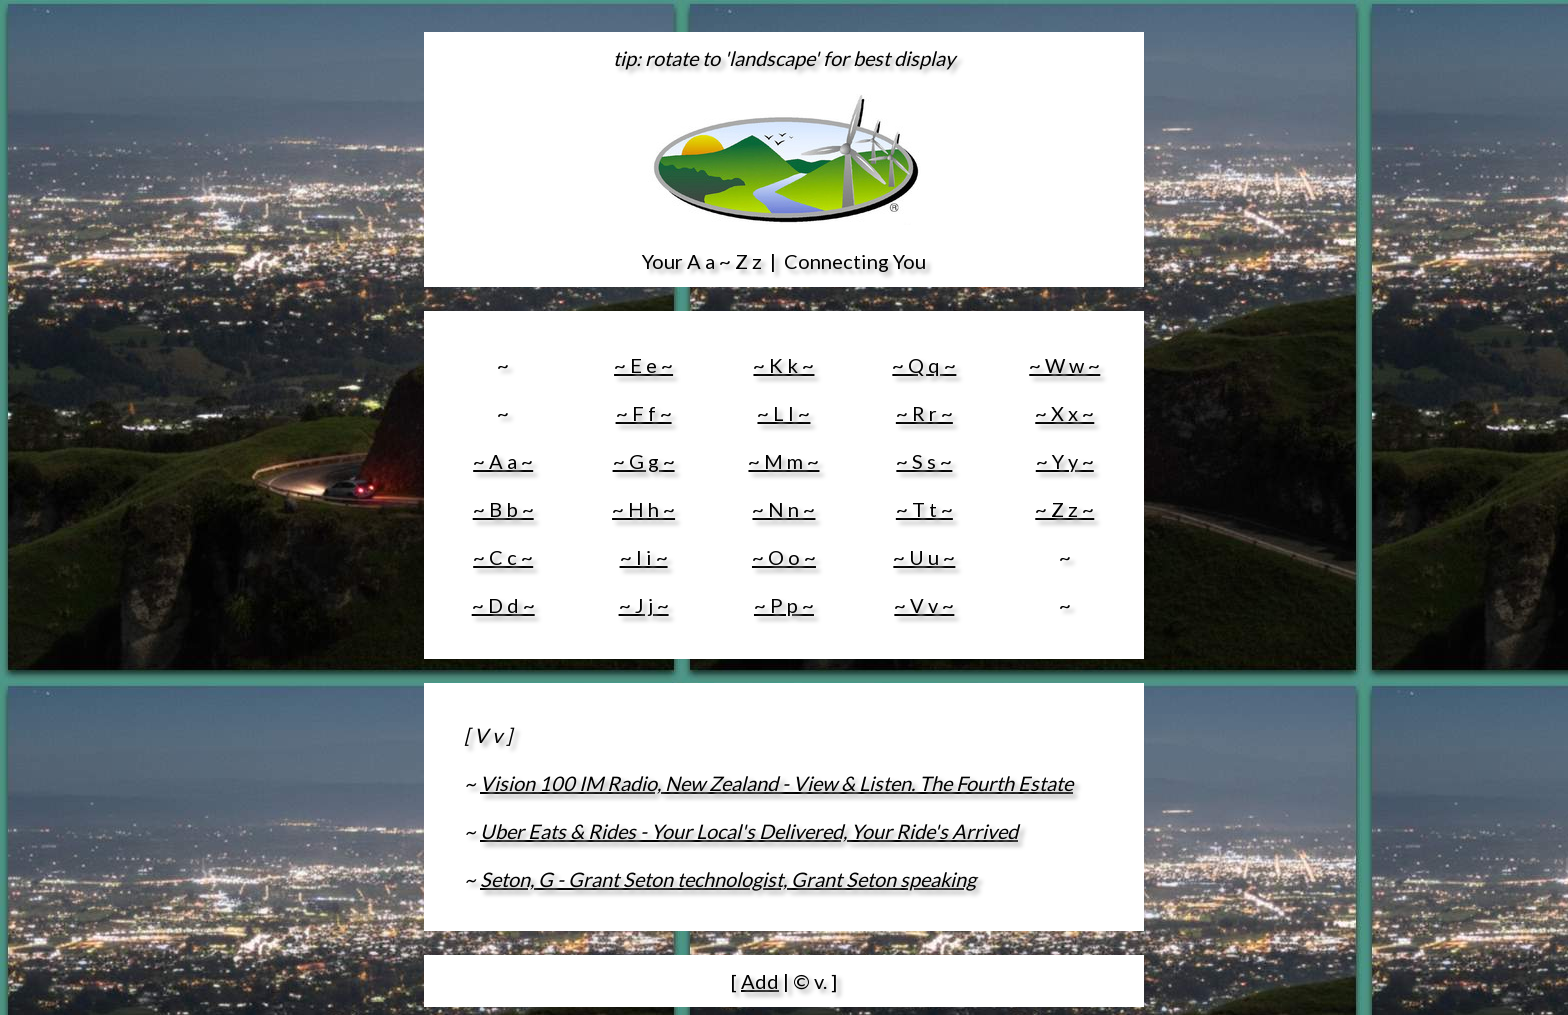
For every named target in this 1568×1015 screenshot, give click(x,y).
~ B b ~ (503, 509)
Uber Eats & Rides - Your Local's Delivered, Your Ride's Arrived (749, 831)
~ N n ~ (783, 509)
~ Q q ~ (924, 365)
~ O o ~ (784, 557)
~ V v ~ (924, 605)
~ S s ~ (924, 461)
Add (760, 981)
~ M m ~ (783, 461)
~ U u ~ (924, 557)
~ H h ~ (643, 509)
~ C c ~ (503, 557)
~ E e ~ (643, 365)
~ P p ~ (784, 605)
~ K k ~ (783, 365)
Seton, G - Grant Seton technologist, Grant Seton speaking (728, 879)
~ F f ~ (644, 413)
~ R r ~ (924, 413)
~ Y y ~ (1065, 461)
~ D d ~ (503, 605)
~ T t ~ (924, 509)
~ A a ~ (503, 461)
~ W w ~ (1064, 365)
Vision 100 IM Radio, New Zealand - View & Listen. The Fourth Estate (776, 783)
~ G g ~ (644, 461)
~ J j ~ (644, 605)
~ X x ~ (1064, 413)
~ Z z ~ (1064, 509)
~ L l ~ (783, 413)
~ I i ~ (644, 557)
